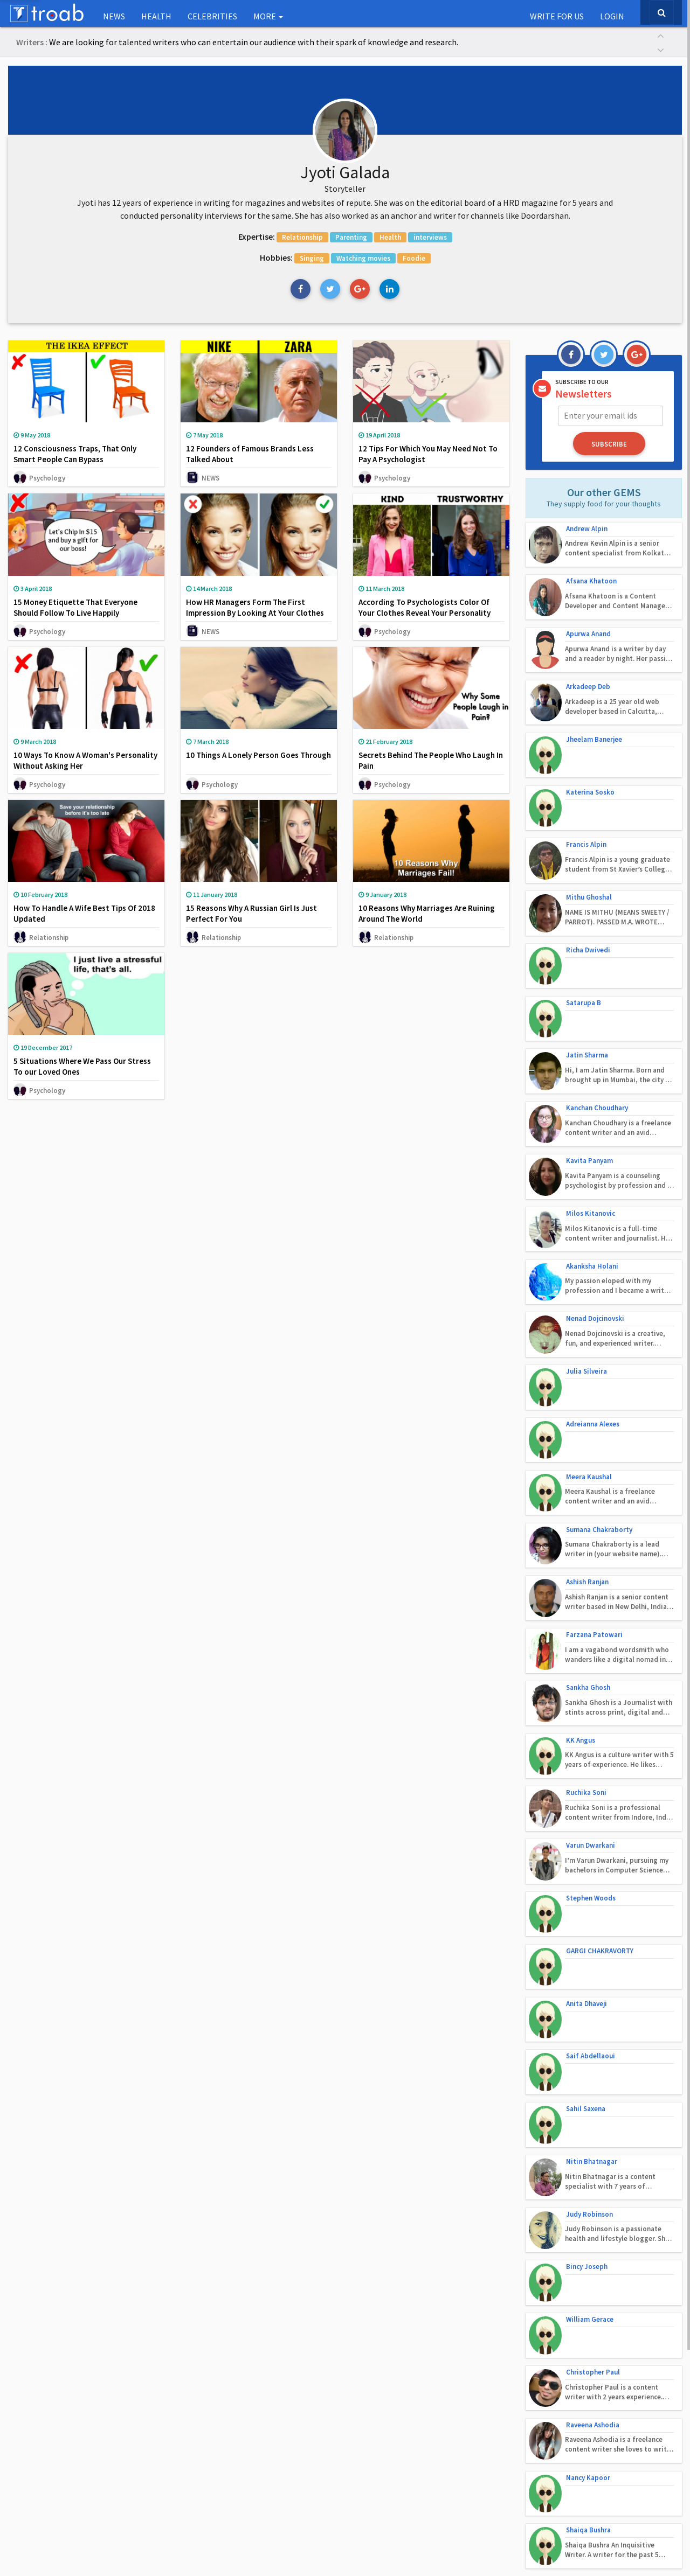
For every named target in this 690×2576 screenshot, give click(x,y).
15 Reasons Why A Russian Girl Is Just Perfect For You (251, 916)
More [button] (268, 16)
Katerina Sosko (590, 762)
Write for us (557, 16)
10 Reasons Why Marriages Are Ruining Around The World (426, 916)
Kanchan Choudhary (597, 1040)
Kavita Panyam (589, 1086)
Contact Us (308, 2554)
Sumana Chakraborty (599, 1410)
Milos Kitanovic (590, 1132)
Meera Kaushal (589, 1364)
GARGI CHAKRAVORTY (599, 1781)
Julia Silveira (586, 1271)
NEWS (114, 16)
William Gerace (589, 2104)
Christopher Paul (593, 2151)
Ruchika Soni (586, 1642)
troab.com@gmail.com (459, 2449)
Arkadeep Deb (588, 669)
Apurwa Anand (588, 623)
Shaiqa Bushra (588, 2290)
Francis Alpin (586, 808)
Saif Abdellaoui (590, 1873)
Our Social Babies (40, 2420)
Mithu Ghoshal (589, 854)
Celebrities (212, 16)
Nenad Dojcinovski (595, 1225)
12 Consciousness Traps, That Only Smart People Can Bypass (74, 457)
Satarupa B (583, 947)
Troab (394, 2533)
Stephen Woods (591, 1734)
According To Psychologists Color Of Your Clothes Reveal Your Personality (424, 610)
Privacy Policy (362, 2554)
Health (156, 16)
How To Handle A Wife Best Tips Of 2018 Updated (84, 916)
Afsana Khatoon (591, 576)
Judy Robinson (589, 2012)
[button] (660, 34)
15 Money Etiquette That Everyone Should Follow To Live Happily (75, 610)
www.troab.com (444, 2462)
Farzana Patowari (594, 1503)
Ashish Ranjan (587, 1456)
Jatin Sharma (587, 993)
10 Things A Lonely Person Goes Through (258, 758)
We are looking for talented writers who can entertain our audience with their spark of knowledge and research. (253, 42)
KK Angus (580, 1595)
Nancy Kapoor (588, 2243)
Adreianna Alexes (592, 1317)
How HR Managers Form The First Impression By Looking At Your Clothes (255, 610)
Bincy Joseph (587, 2058)
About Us (262, 2554)
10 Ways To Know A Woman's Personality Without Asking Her (85, 763)
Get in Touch (434, 2420)
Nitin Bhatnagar (591, 1966)
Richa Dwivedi (588, 901)
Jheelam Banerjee (594, 715)
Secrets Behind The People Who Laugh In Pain (430, 763)
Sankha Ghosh (588, 1549)
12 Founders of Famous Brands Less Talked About (250, 457)
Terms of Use (420, 2554)
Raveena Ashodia (592, 2197)
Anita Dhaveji (586, 1827)
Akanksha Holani (592, 1178)
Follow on (548, 2420)
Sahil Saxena (585, 1919)
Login (612, 16)
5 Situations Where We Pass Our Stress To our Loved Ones (82, 1069)
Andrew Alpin (587, 530)
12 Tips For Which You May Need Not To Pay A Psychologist (428, 457)
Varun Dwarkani (590, 1688)
